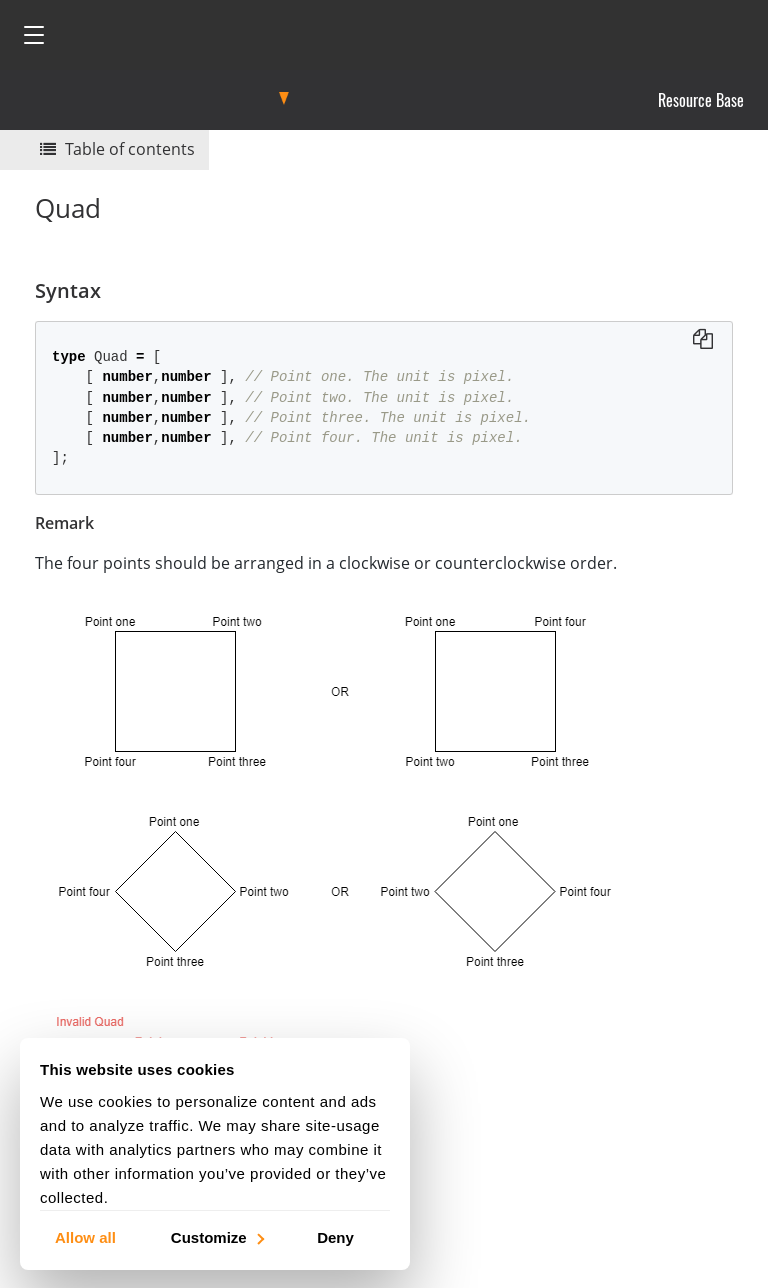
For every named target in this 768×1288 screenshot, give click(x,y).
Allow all (85, 1236)
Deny (335, 1236)
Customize (216, 1236)
